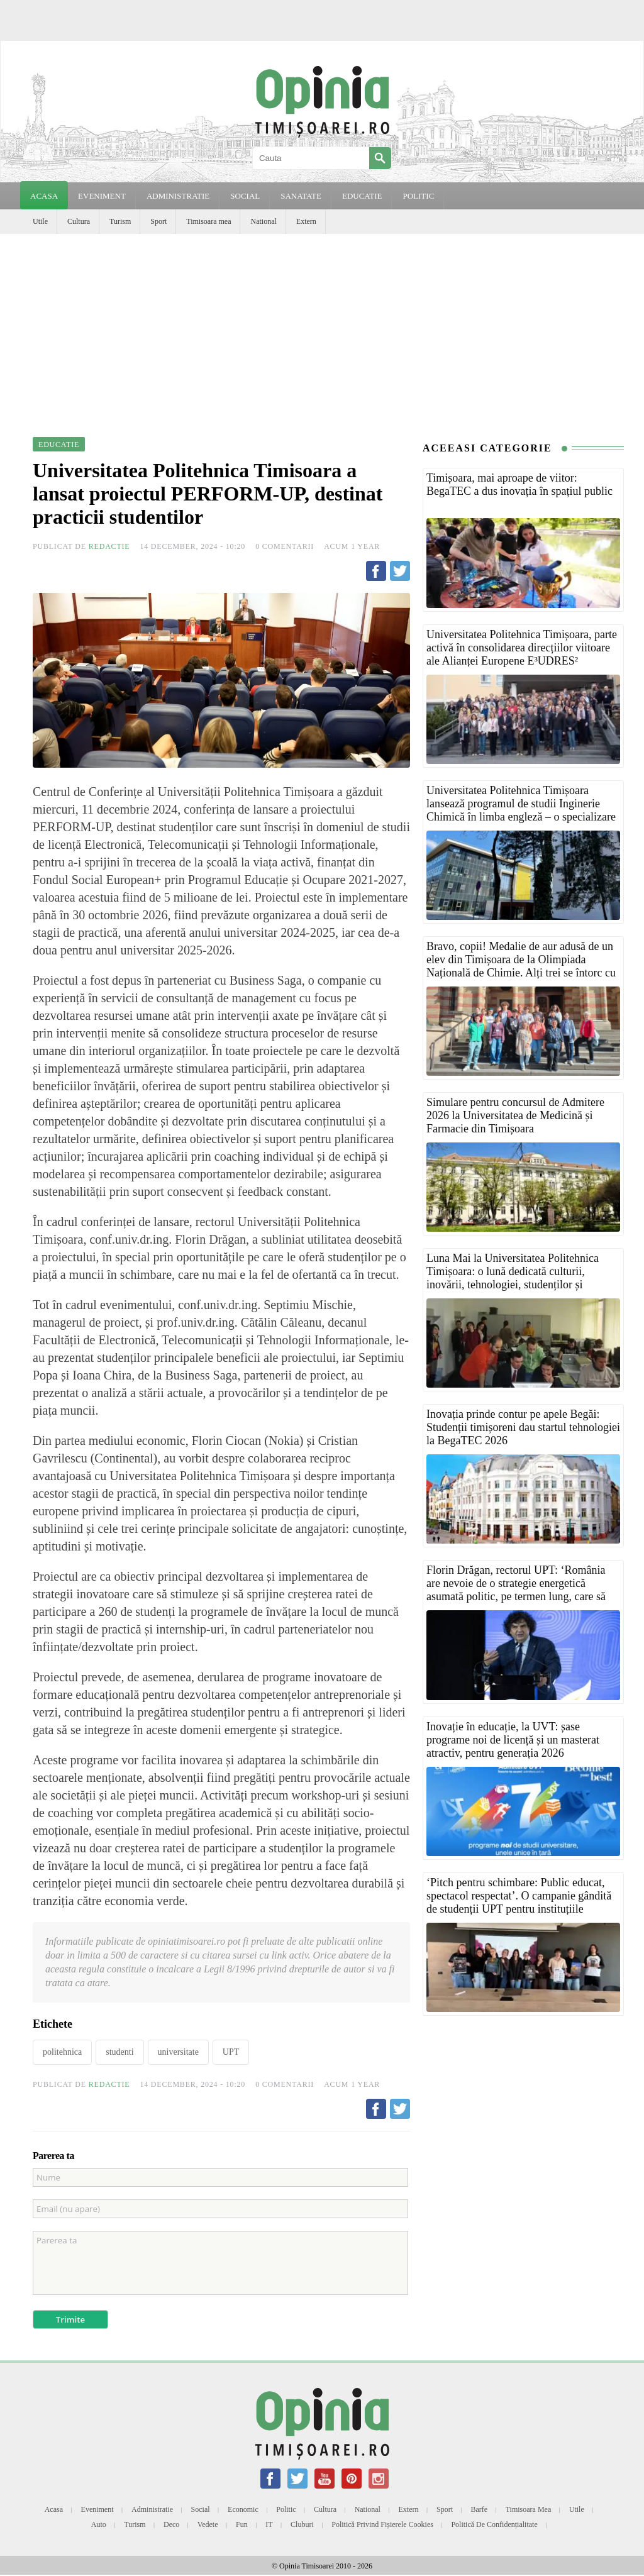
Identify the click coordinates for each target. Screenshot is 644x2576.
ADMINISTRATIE (178, 196)
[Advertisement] (322, 328)
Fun (242, 2524)
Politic (286, 2509)
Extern (306, 221)
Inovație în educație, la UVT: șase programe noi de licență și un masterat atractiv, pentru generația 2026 (512, 1739)
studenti (119, 2052)
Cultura (78, 221)
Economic (243, 2509)
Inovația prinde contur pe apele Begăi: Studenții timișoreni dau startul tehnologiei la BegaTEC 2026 (523, 1427)
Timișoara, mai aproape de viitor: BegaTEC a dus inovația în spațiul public (519, 484)
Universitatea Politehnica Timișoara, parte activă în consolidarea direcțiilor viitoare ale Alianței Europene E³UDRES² (521, 647)
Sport (158, 221)
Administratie (152, 2509)
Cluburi (302, 2524)
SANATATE (300, 196)
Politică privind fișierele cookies (382, 2524)
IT (268, 2524)
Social (200, 2509)
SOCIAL (245, 196)
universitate (178, 2052)
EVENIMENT (102, 196)
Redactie (109, 546)
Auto (98, 2524)
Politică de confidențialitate (494, 2524)
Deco (171, 2524)
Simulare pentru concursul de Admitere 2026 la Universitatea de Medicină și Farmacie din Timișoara (515, 1115)
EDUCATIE (362, 196)
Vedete (207, 2524)
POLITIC (418, 196)
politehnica (62, 2052)
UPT (231, 2052)
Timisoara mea (208, 221)
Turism (120, 221)
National (263, 221)
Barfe (479, 2509)
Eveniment (97, 2509)
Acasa (44, 196)
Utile (40, 221)
